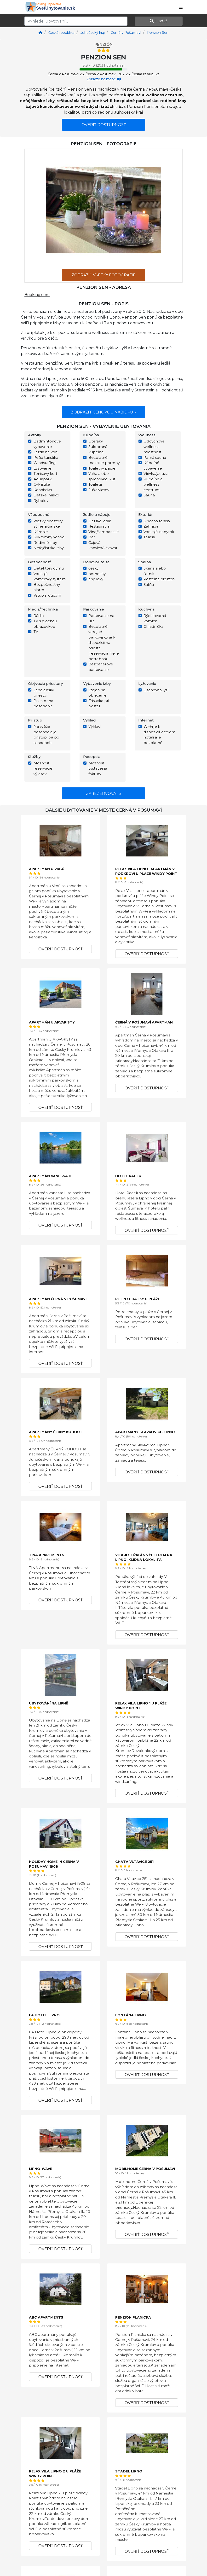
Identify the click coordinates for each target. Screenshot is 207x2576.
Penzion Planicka (133, 2317)
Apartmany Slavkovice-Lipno (145, 1432)
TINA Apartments (46, 1555)
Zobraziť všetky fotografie (104, 275)
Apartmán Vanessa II (50, 1176)
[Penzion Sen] (157, 32)
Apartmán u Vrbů (46, 869)
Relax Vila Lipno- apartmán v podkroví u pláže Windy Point (146, 871)
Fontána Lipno (130, 2015)
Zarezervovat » (103, 793)
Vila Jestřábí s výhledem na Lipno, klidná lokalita (143, 1557)
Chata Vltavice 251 (134, 1862)
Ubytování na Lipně (48, 1703)
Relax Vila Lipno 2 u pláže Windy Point (55, 2473)
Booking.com (37, 294)
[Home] (40, 32)
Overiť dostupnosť (103, 124)
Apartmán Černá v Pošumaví (57, 1299)
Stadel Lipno (128, 2471)
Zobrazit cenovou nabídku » (103, 412)
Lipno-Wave (40, 2169)
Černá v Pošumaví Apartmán (144, 1022)
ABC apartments (46, 2317)
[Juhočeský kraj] (92, 32)
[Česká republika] (61, 32)
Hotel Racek (128, 1176)
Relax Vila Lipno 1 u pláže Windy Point (141, 1705)
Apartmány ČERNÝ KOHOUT (55, 1432)
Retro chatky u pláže (137, 1299)
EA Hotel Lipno (44, 2015)
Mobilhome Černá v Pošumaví (145, 2169)
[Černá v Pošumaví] (125, 32)
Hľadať (158, 21)
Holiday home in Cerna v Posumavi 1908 (54, 1864)
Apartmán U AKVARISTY (52, 1022)
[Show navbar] (181, 7)
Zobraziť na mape (103, 79)
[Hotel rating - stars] (103, 50)
